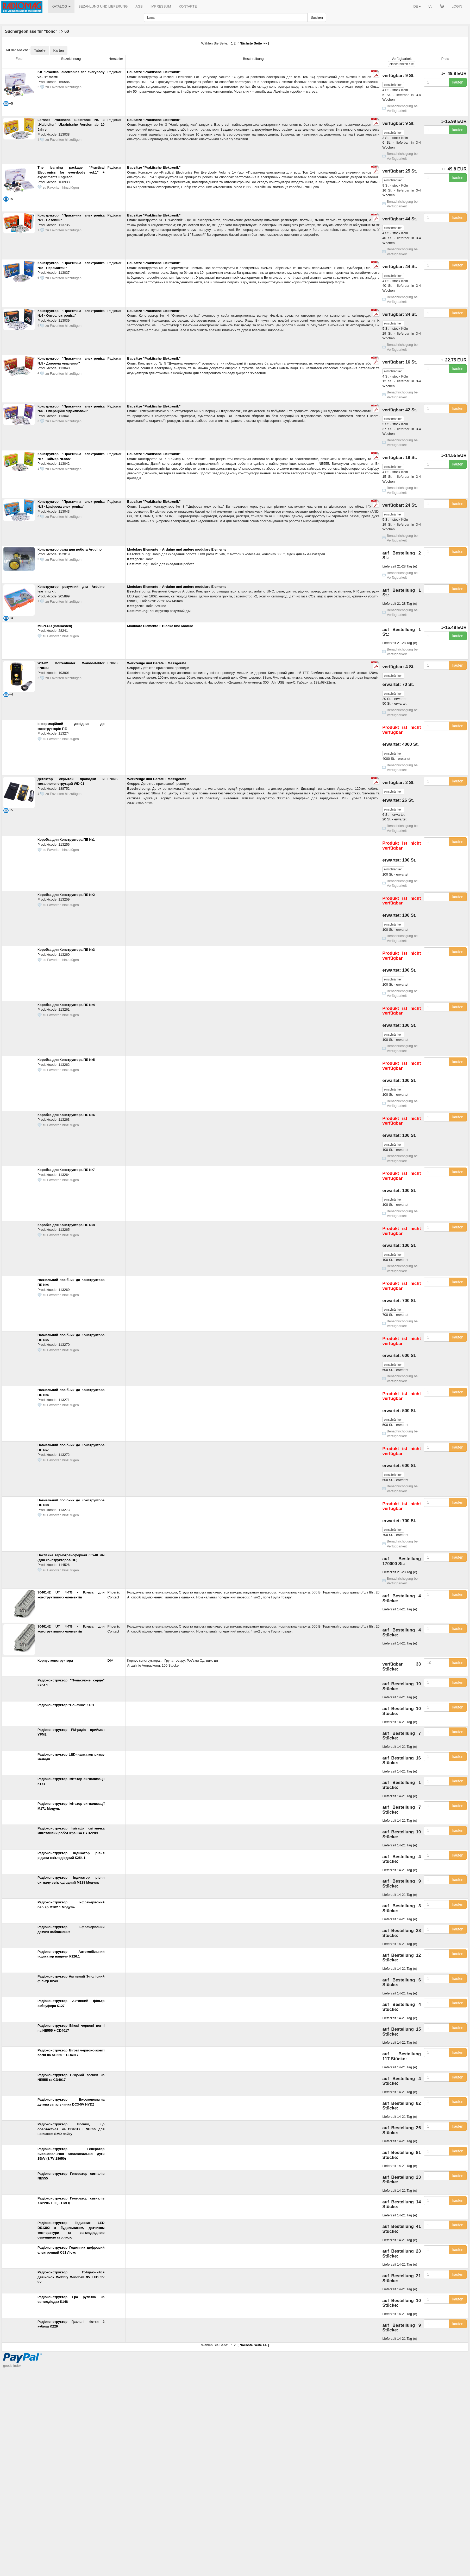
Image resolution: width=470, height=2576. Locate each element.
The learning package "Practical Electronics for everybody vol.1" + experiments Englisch (71, 172)
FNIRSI (113, 663)
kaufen (457, 82)
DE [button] (417, 6)
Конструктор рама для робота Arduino (69, 549)
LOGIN (457, 6)
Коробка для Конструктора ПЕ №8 (66, 1225)
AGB (138, 6)
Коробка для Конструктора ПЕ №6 (66, 1115)
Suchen (317, 17)
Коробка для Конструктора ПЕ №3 (66, 950)
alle (402, 64)
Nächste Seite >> (253, 43)
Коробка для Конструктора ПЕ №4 (66, 1005)
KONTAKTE (188, 6)
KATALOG (61, 6)
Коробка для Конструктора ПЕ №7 (66, 1170)
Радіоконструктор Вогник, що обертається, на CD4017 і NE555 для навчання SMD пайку (71, 2129)
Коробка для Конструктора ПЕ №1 (66, 839)
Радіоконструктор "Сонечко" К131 (65, 1705)
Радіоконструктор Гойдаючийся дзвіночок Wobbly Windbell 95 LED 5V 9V (71, 2277)
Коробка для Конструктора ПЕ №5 (66, 1060)
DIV (110, 1660)
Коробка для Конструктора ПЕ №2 (66, 895)
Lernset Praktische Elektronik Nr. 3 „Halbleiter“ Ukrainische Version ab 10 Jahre (71, 124)
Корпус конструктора (55, 1660)
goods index (12, 2366)
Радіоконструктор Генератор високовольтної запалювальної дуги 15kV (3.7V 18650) (71, 2153)
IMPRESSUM (161, 6)
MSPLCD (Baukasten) (54, 626)
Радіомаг (115, 72)
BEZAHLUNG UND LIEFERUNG (103, 6)
